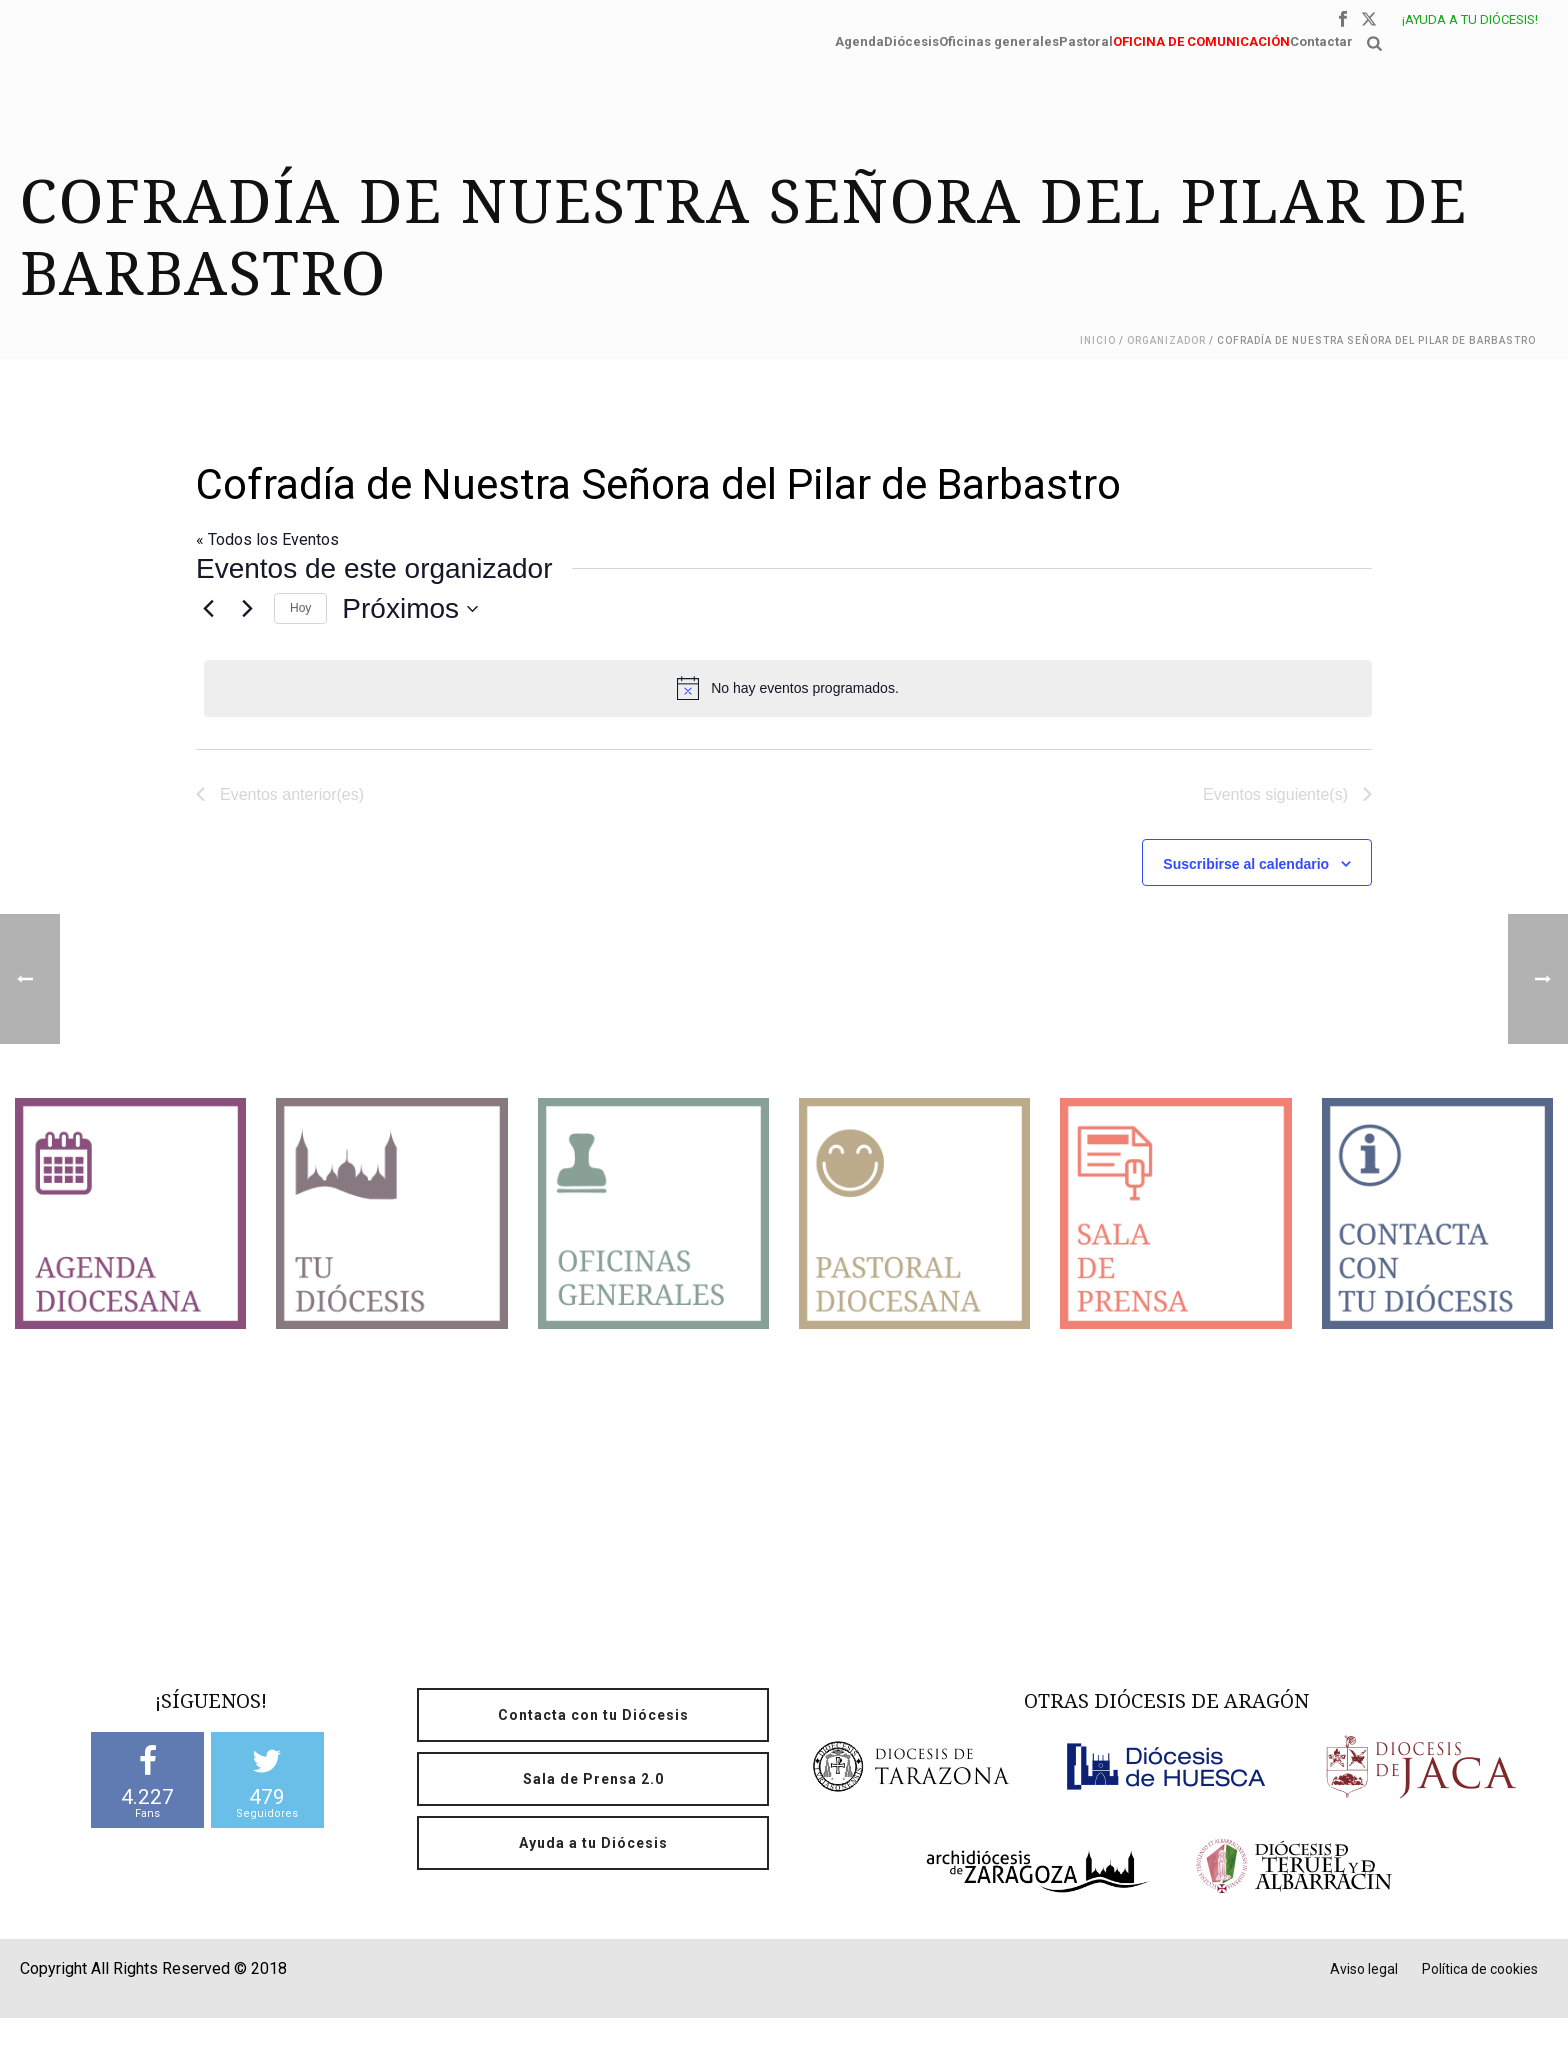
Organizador (1166, 340)
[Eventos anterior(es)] (208, 609)
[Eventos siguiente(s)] (247, 609)
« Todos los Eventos (267, 539)
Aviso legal (1364, 1969)
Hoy (300, 608)
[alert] (788, 688)
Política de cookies (1480, 1969)
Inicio (1098, 340)
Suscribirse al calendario (1246, 864)
